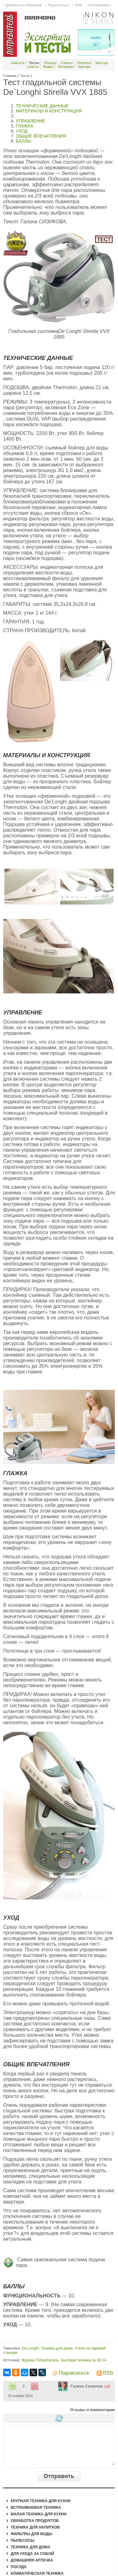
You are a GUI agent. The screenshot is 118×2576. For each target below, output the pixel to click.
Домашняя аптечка (32, 2560)
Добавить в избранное (24, 5)
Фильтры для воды (31, 2534)
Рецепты (84, 63)
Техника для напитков (35, 2527)
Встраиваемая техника (36, 2507)
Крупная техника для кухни (40, 2501)
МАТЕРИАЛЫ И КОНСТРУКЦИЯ (49, 110)
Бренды (84, 66)
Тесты (25, 76)
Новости (18, 63)
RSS (108, 2373)
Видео (48, 66)
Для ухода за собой (32, 2554)
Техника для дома (56, 2348)
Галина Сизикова (87, 2386)
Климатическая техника (37, 2573)
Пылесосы (22, 2540)
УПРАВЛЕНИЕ (30, 120)
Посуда (19, 2567)
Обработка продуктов (35, 2521)
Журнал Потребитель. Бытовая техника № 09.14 (63, 2360)
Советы (67, 63)
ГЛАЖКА (24, 125)
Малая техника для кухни (38, 2514)
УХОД (22, 130)
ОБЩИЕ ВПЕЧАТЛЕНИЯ (41, 136)
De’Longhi (30, 2348)
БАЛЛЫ (23, 141)
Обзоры (50, 63)
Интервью (66, 66)
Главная (9, 76)
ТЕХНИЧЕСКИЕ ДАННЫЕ (43, 105)
